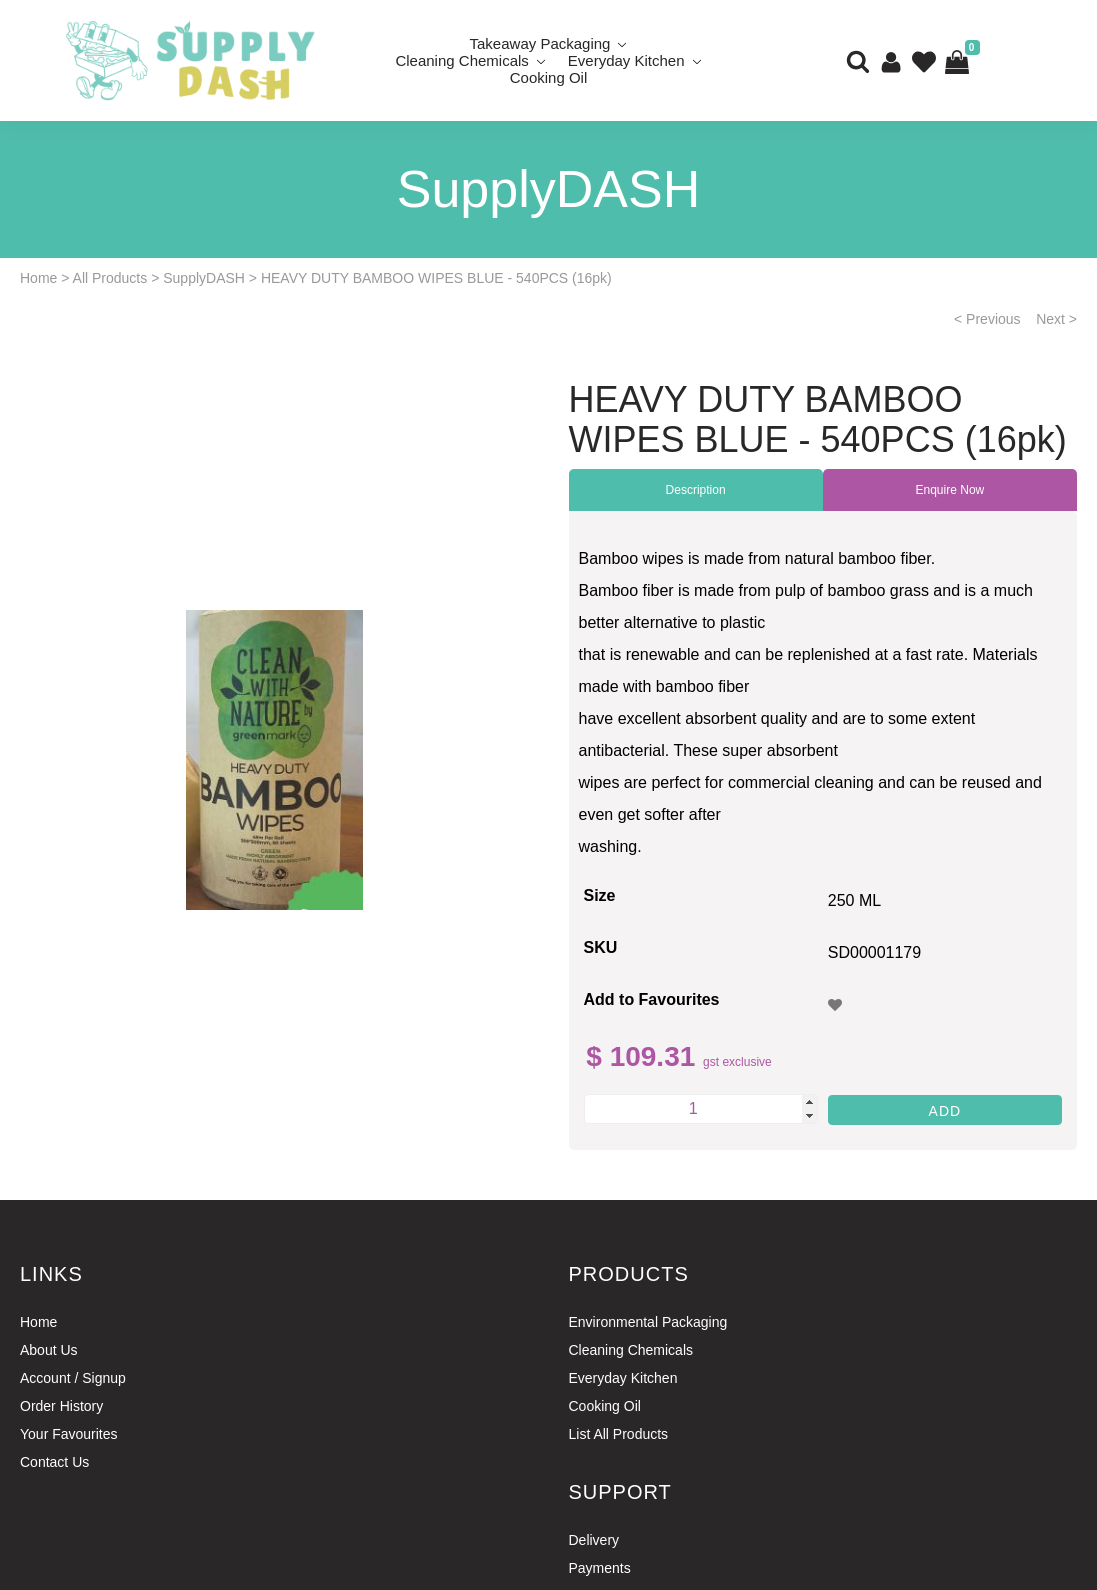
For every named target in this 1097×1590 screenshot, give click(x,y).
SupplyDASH (204, 278)
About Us (49, 1350)
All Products (110, 278)
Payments (600, 1568)
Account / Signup (73, 1378)
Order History (61, 1406)
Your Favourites (69, 1434)
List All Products (619, 1434)
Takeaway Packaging (540, 43)
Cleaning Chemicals (461, 60)
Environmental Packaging (648, 1322)
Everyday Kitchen (626, 60)
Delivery (594, 1540)
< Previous (987, 319)
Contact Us (54, 1462)
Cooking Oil (549, 77)
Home (38, 278)
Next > (1056, 319)
